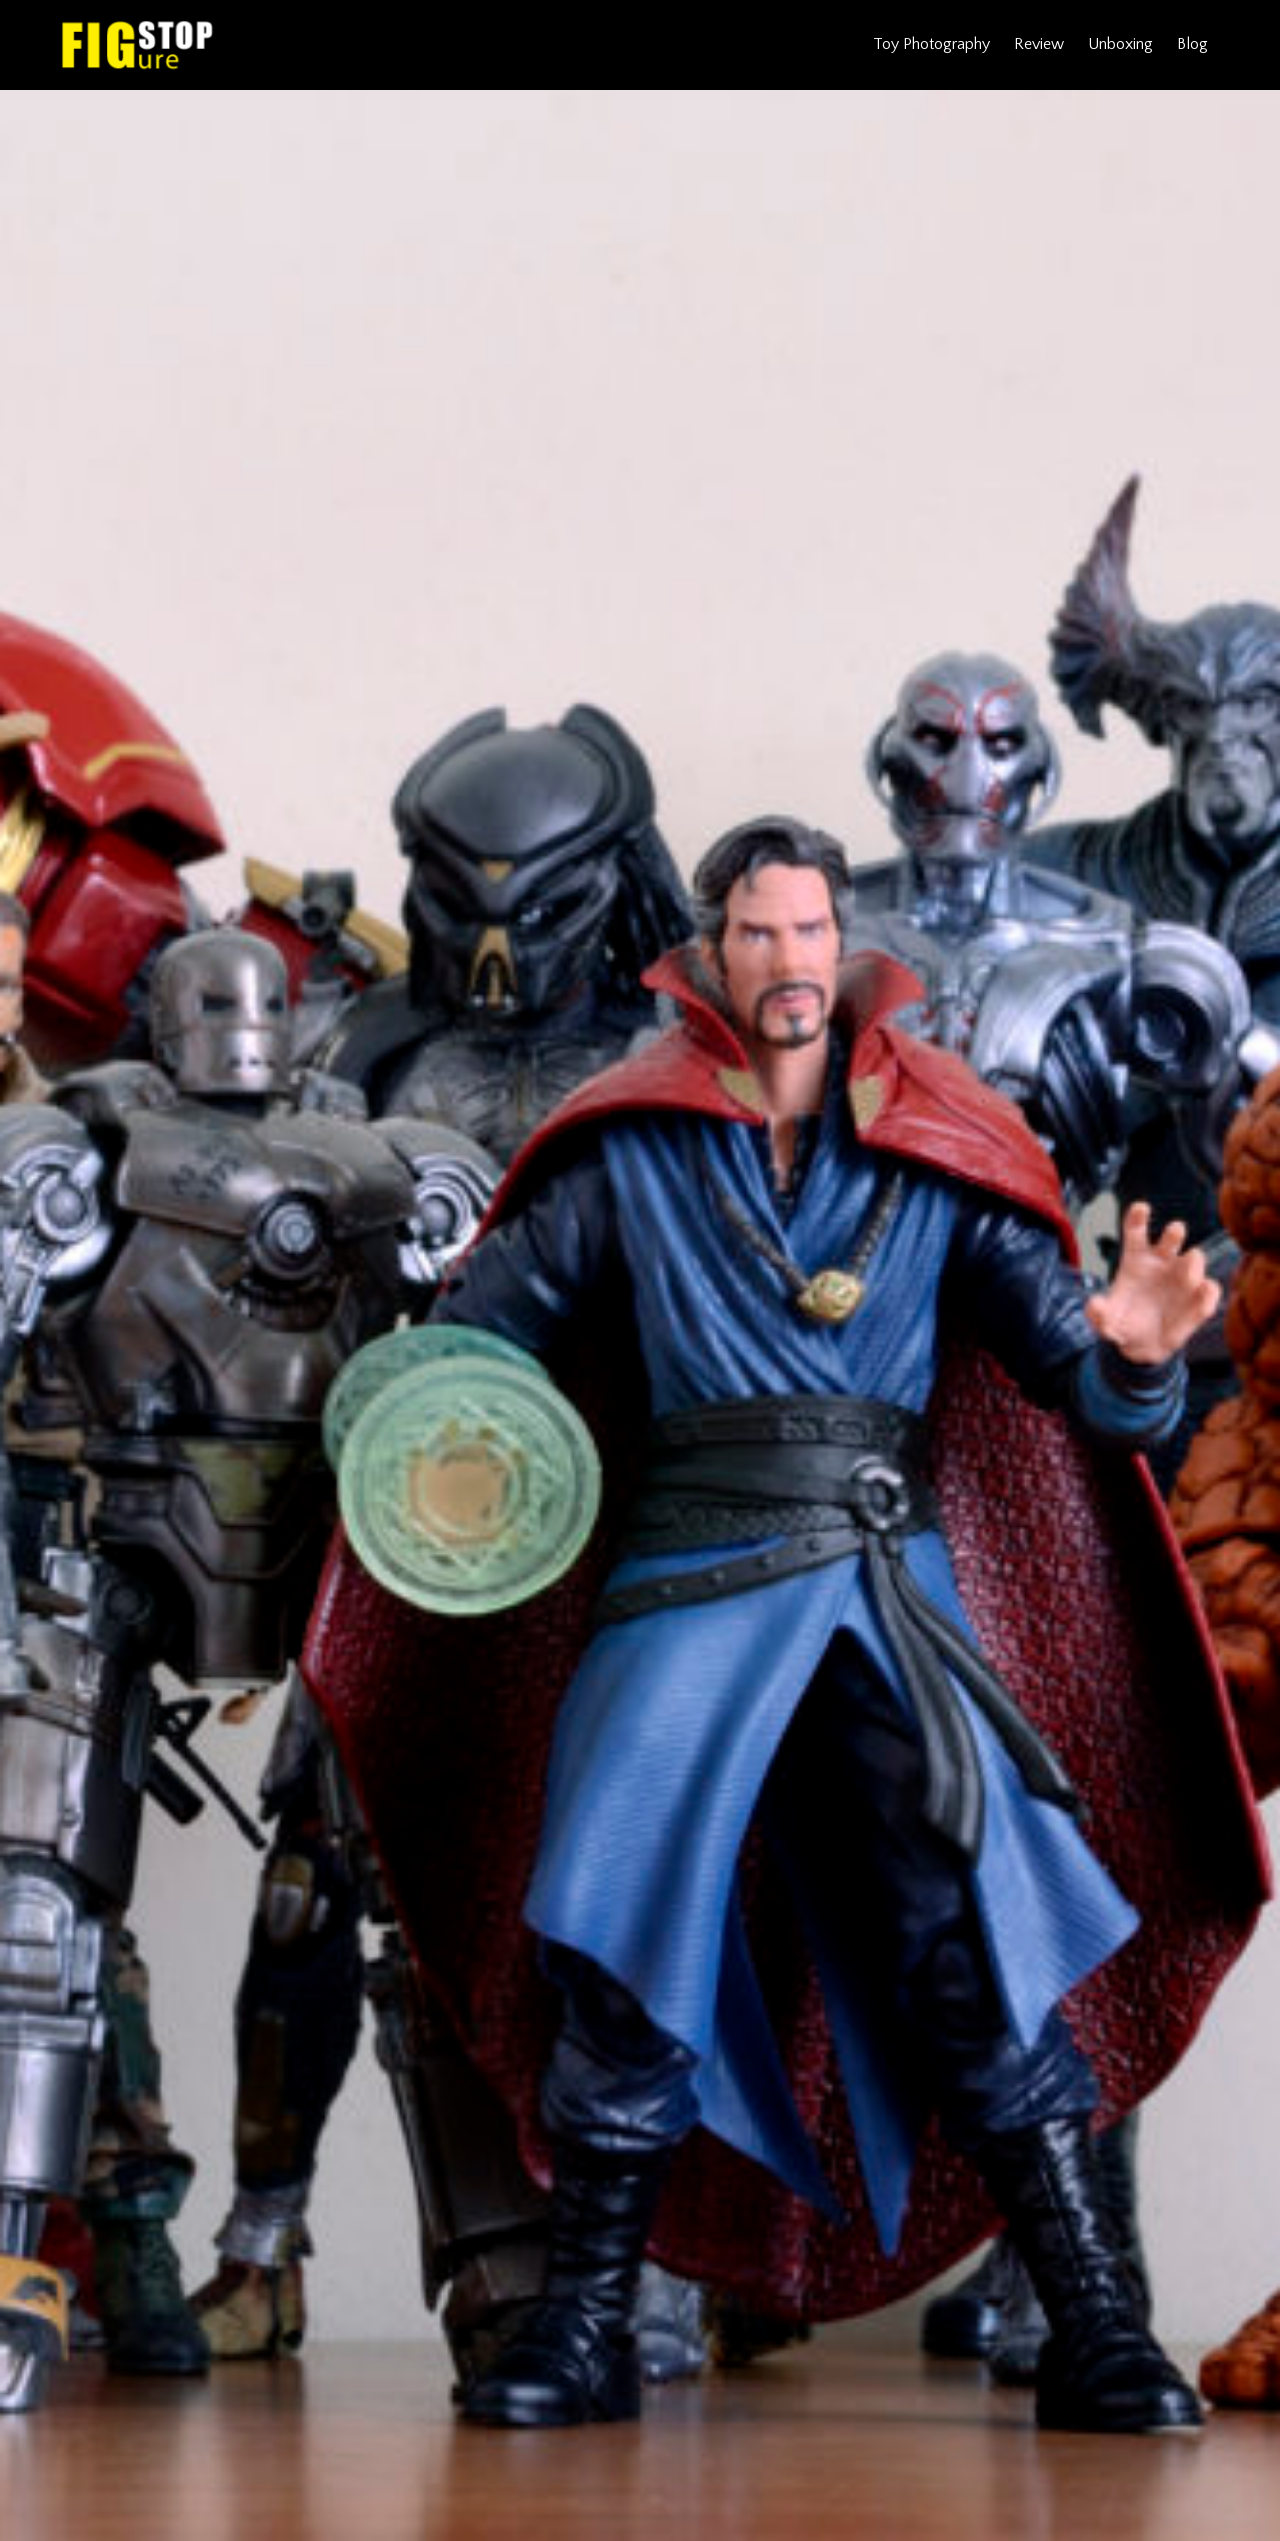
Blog (1192, 44)
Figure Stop (137, 45)
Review (1039, 44)
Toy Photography (931, 44)
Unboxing (1120, 44)
